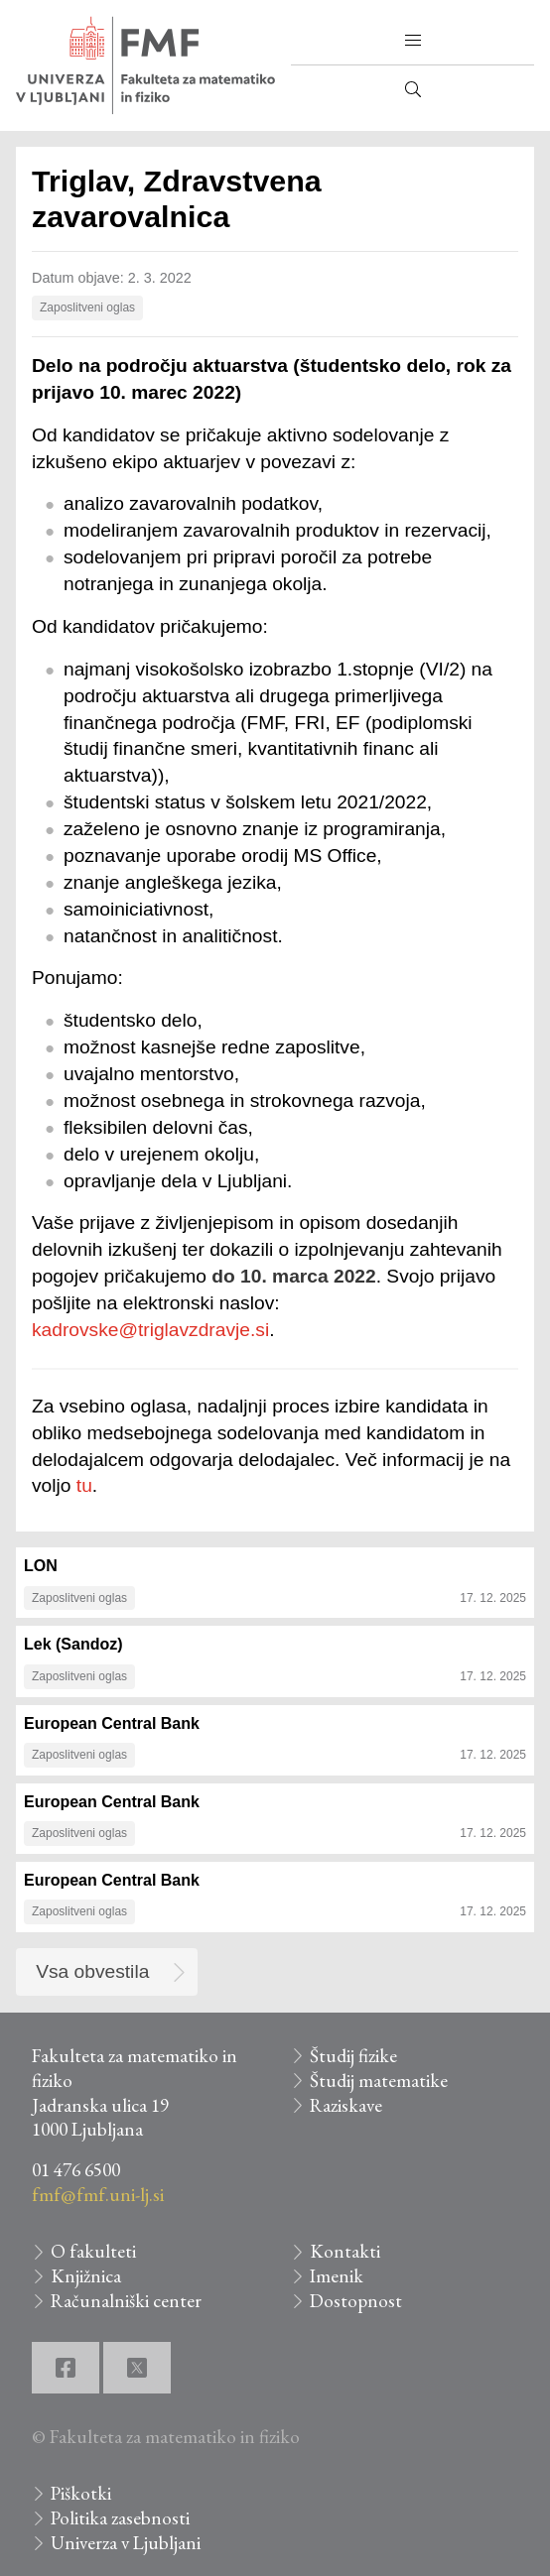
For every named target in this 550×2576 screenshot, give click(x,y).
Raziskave (346, 2105)
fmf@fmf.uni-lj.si (98, 2194)
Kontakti (345, 2251)
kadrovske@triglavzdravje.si (150, 1329)
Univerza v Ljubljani (126, 2542)
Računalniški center (126, 2300)
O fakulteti (93, 2251)
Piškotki (81, 2493)
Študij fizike (353, 2055)
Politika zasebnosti (120, 2518)
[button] (413, 41)
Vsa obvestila (92, 1971)
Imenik (336, 2276)
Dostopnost (356, 2300)
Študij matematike (379, 2080)
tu (84, 1485)
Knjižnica (86, 2276)
